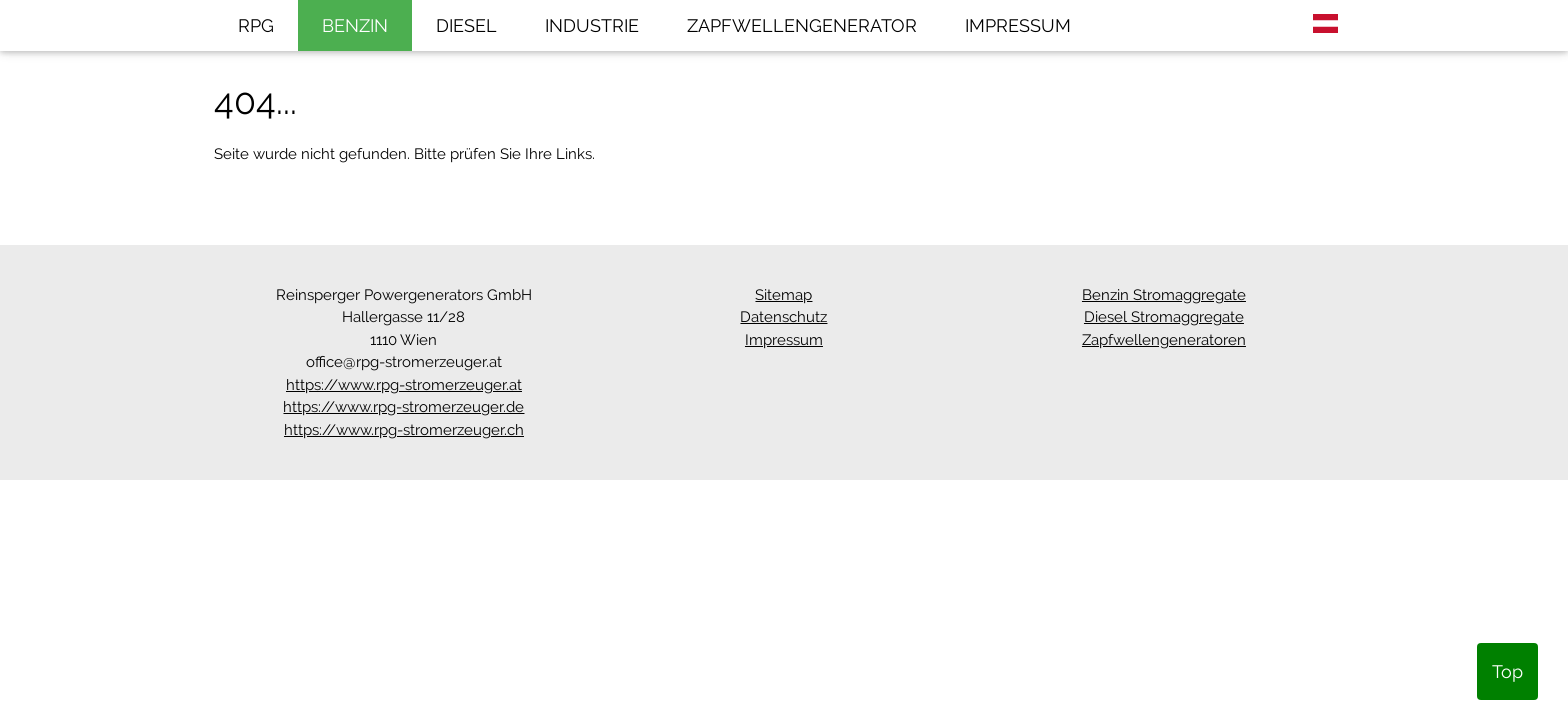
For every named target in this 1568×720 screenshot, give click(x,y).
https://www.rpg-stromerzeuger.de (403, 407)
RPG (256, 25)
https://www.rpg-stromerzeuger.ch (404, 430)
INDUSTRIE (592, 25)
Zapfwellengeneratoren (1164, 340)
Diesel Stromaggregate (1164, 317)
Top (1507, 671)
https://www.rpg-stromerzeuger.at (404, 385)
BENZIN (355, 25)
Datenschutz (783, 317)
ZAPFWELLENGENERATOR (802, 25)
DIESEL (466, 25)
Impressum (784, 340)
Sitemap (783, 295)
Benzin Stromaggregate (1164, 295)
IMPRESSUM (1018, 25)
